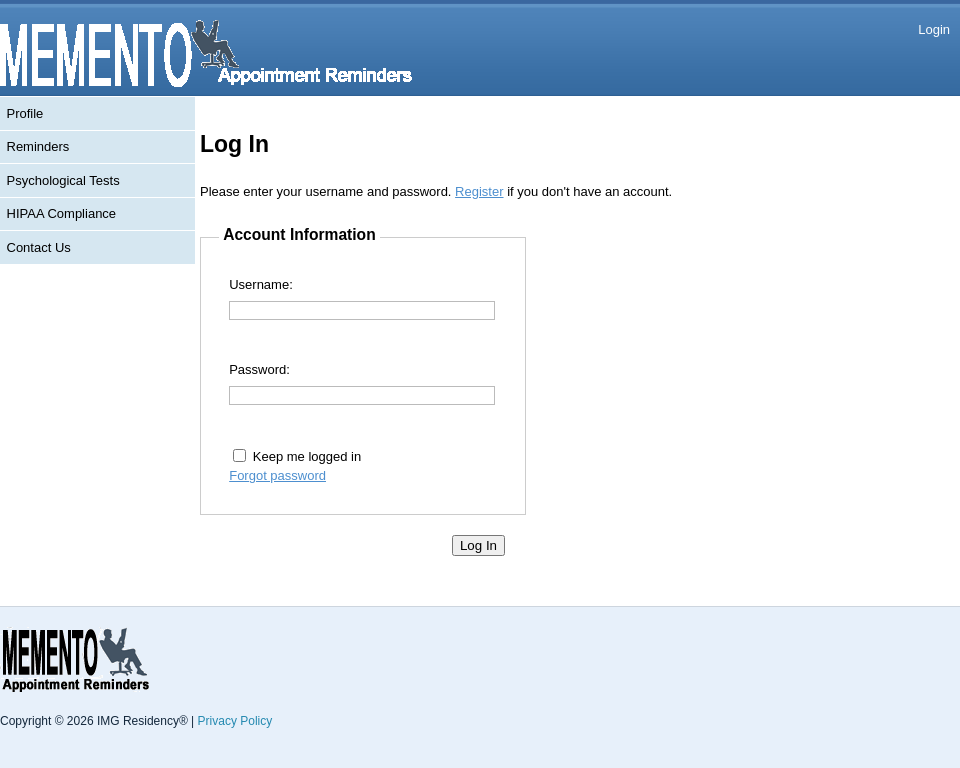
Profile (25, 113)
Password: (259, 369)
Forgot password (277, 475)
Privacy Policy (235, 721)
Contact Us (39, 247)
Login (934, 29)
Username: (261, 284)
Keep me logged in (307, 456)
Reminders (38, 146)
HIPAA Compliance (62, 213)
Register (479, 191)
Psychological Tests (63, 180)
